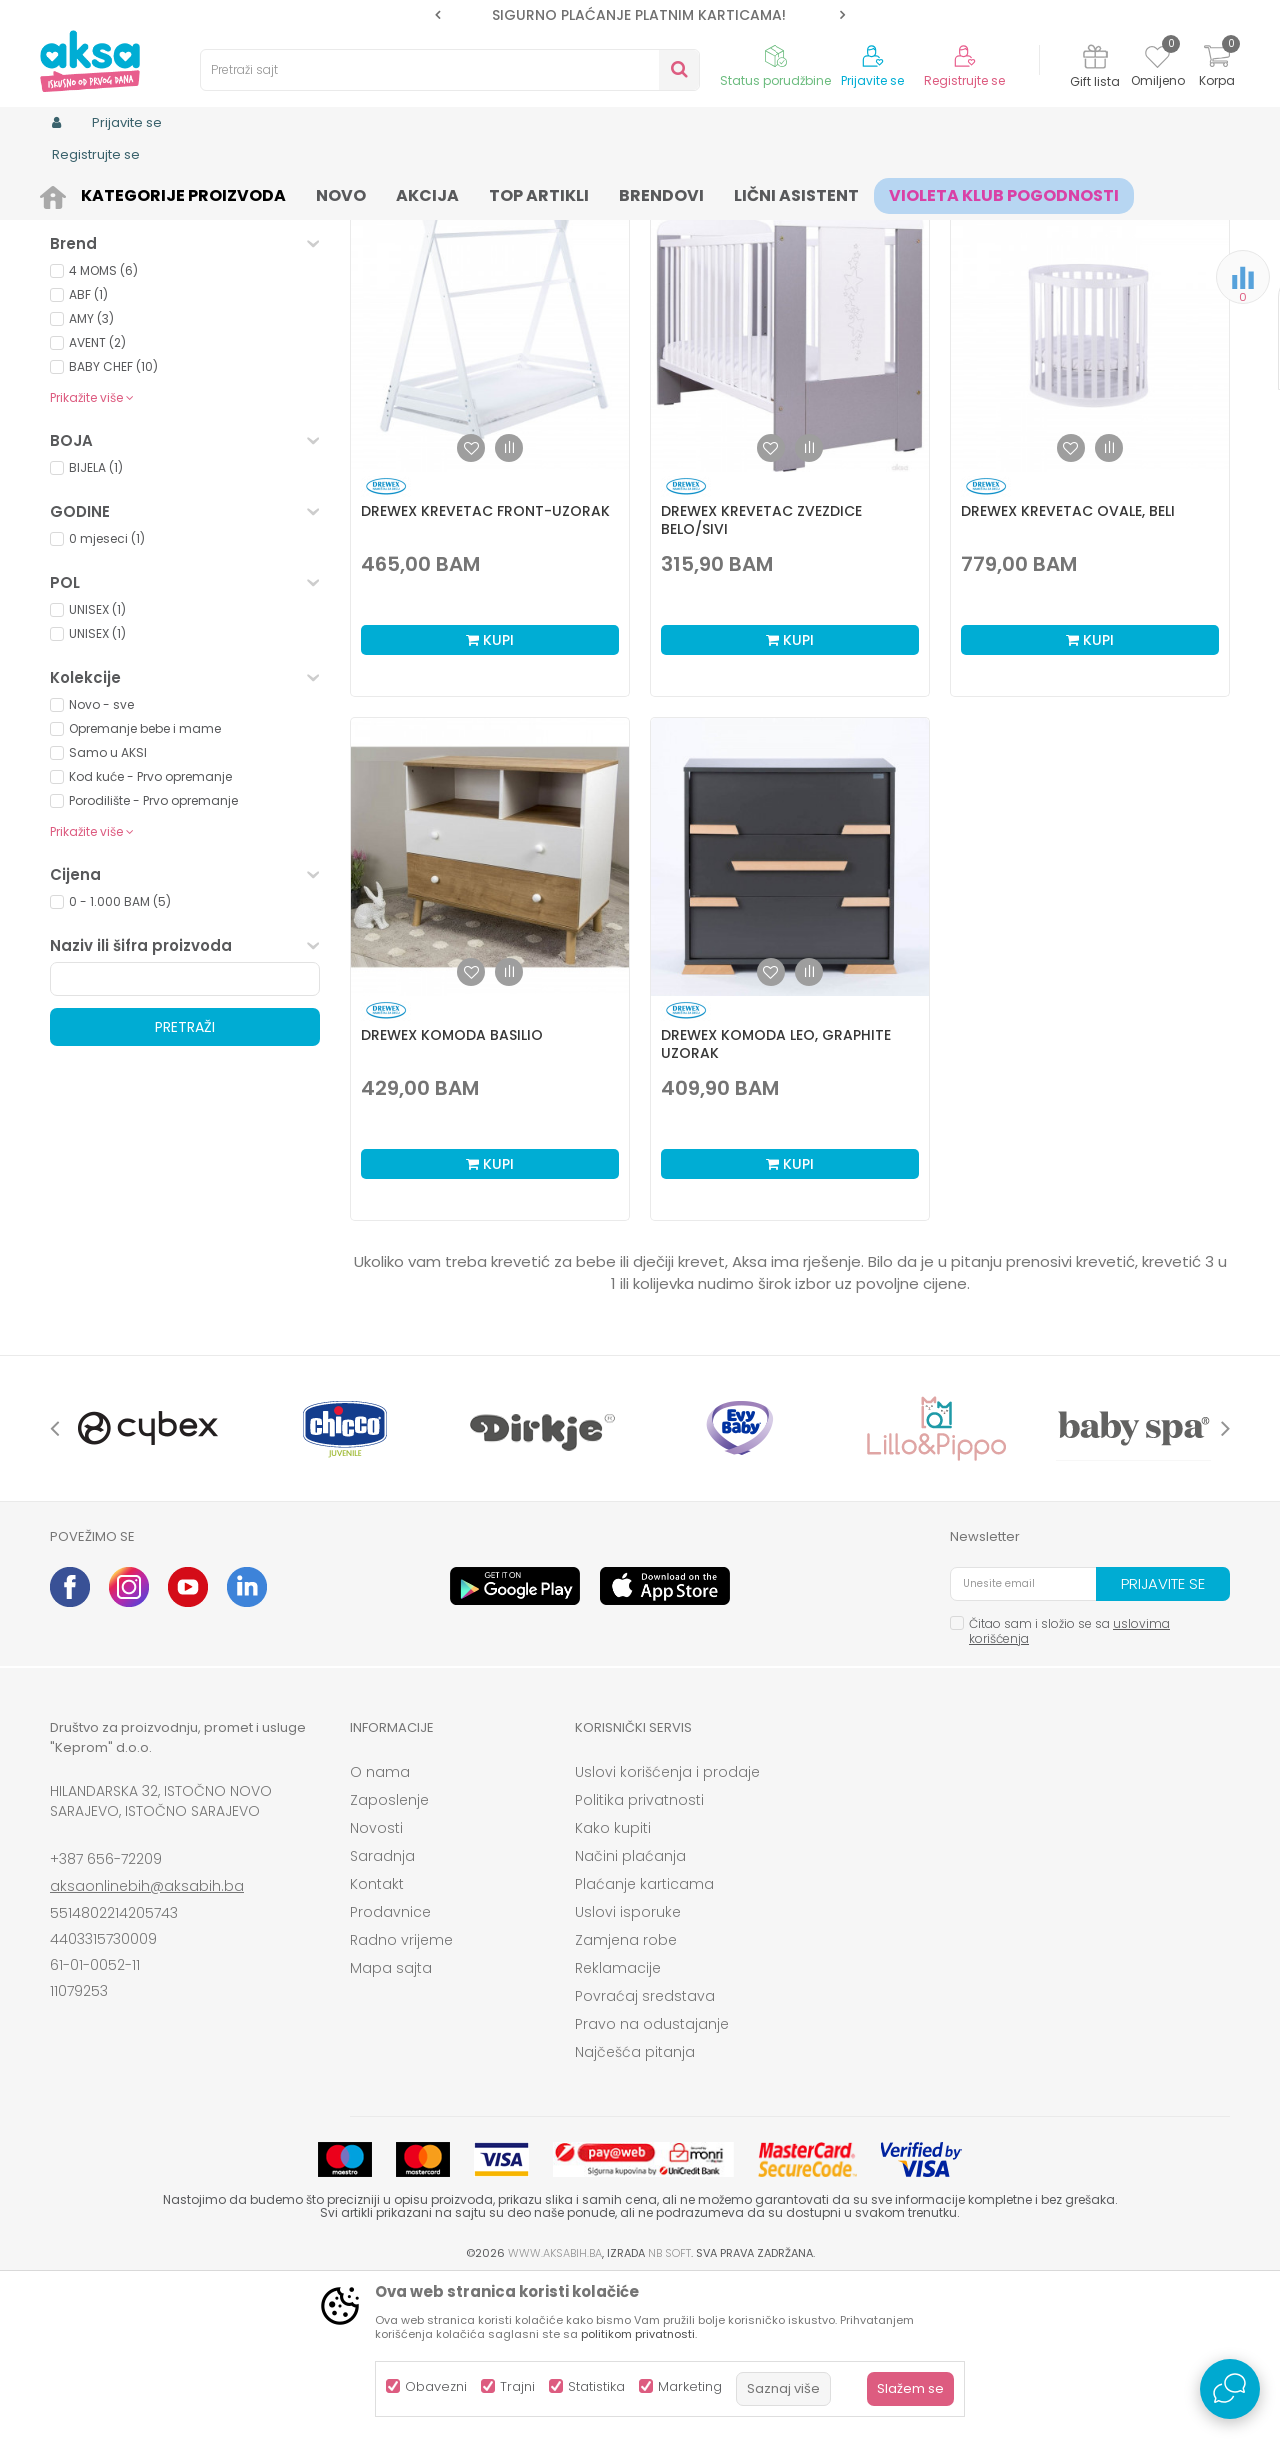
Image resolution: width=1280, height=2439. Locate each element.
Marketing (690, 2386)
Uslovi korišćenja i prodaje (667, 1927)
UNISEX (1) (97, 764)
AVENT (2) (97, 497)
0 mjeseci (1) (107, 693)
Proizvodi (146, 192)
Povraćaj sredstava (645, 2151)
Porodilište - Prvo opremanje (153, 955)
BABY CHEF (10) (113, 521)
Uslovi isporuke (628, 2067)
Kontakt (377, 2039)
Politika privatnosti (639, 1955)
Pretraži (185, 1182)
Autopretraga (635, 259)
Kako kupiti (613, 1983)
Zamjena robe (626, 2095)
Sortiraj (726, 259)
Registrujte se (964, 81)
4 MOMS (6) (103, 425)
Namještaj (98, 274)
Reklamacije (618, 2123)
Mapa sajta (391, 2123)
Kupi (490, 795)
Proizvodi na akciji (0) (156, 353)
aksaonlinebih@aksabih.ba (147, 2041)
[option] (640, 15)
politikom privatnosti (638, 2334)
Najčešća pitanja (635, 2207)
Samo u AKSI (108, 907)
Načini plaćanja (630, 2011)
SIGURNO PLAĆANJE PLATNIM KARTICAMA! (639, 15)
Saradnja (382, 2011)
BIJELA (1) (96, 622)
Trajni (517, 2386)
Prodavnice (390, 2067)
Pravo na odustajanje (652, 2179)
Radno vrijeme (401, 2095)
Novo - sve (101, 859)
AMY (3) (91, 473)
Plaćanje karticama (644, 2039)
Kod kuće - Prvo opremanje (150, 931)
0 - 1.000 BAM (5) (120, 1056)
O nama (380, 1927)
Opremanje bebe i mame (145, 883)
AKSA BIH (76, 192)
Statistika (596, 2386)
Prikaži (1015, 259)
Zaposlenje (389, 1955)
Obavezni (436, 2386)
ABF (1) (88, 449)
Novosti (376, 1983)
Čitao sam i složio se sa (1069, 1786)
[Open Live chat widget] (1230, 2389)
